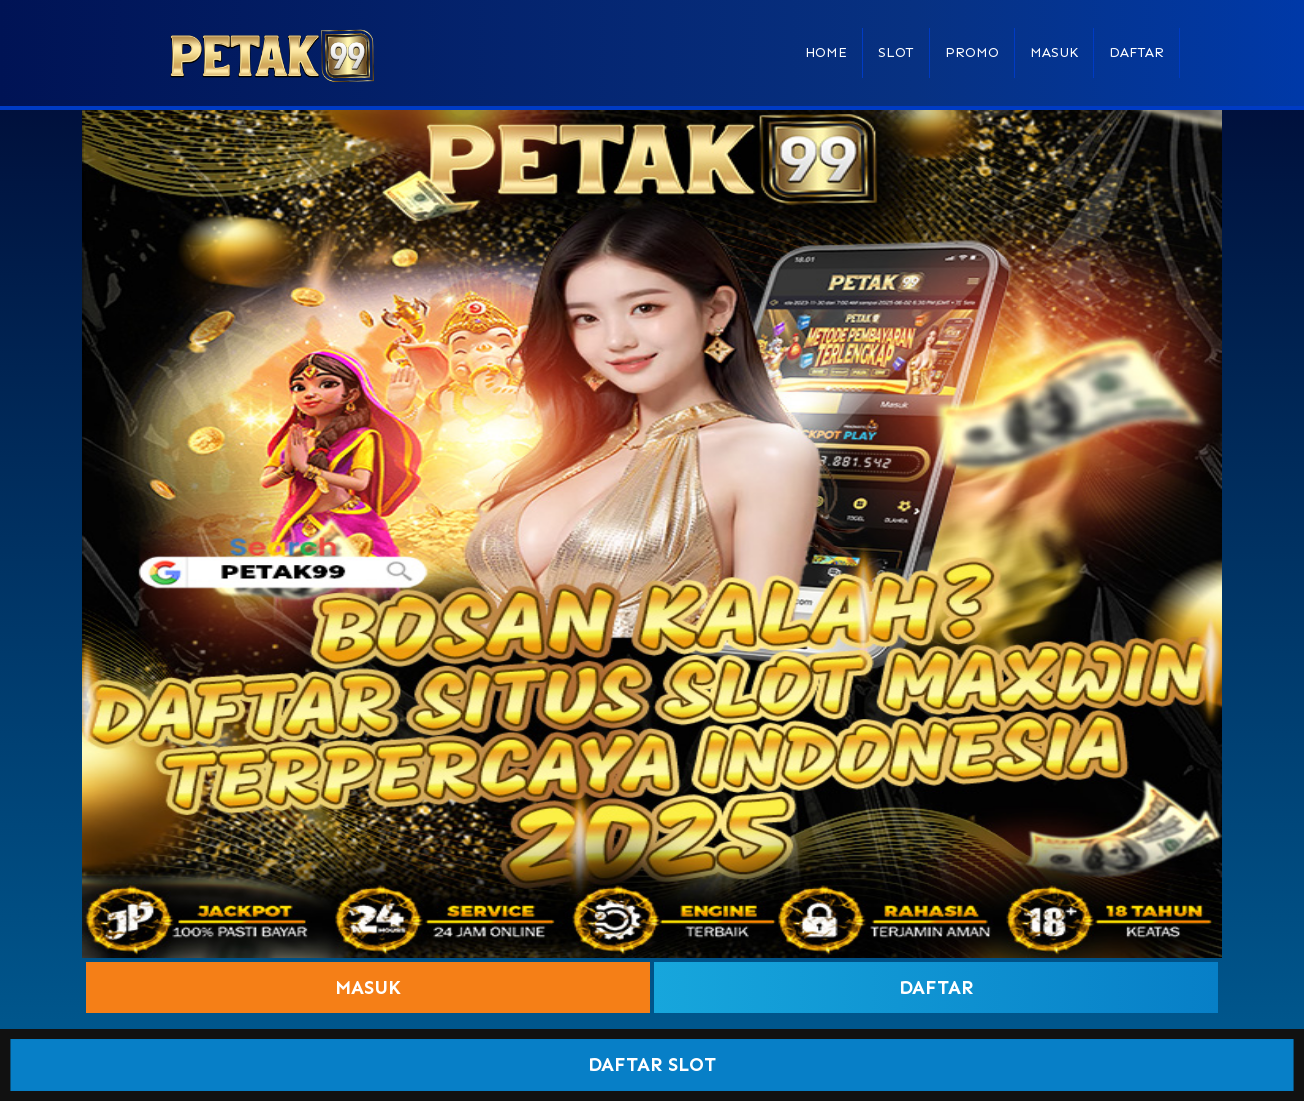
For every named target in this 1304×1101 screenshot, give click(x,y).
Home (826, 52)
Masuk (1054, 52)
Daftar (1136, 52)
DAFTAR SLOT (652, 1064)
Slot (896, 52)
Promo (972, 52)
